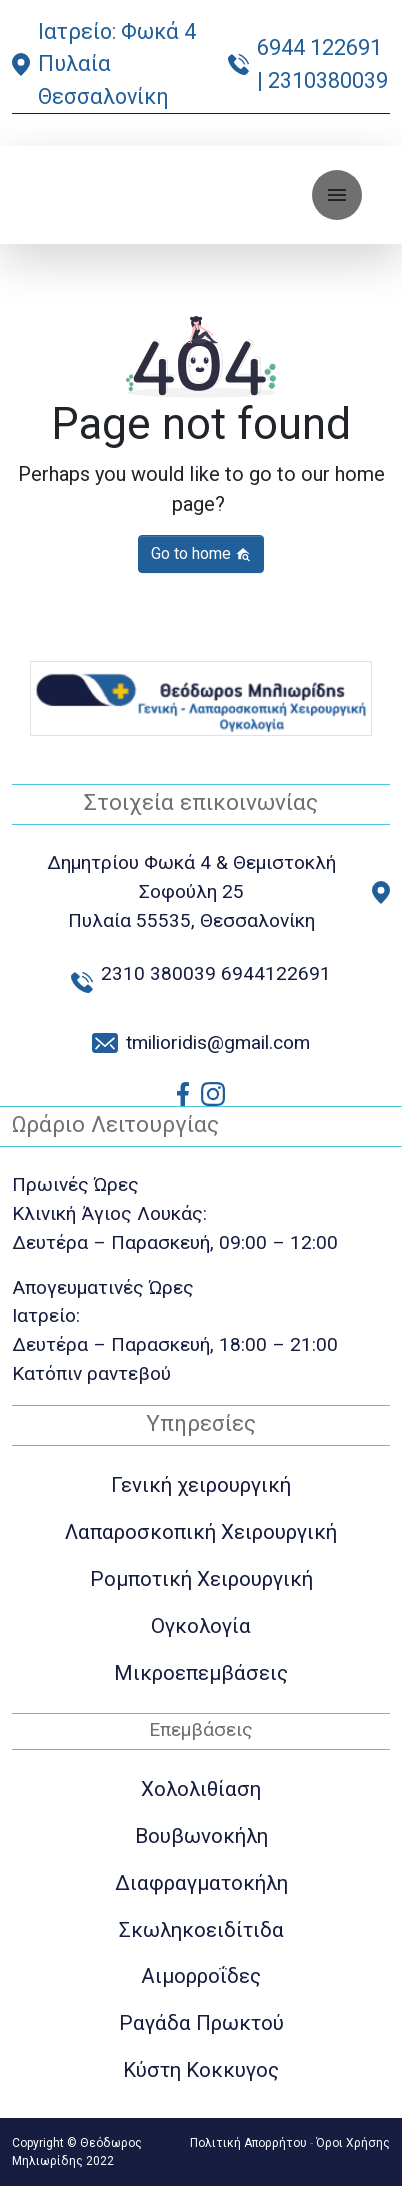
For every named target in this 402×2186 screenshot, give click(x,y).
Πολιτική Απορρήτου (248, 2143)
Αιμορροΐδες (201, 1976)
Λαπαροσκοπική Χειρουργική (201, 1532)
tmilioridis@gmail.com (218, 1042)
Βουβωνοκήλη (201, 1836)
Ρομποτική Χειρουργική (201, 1579)
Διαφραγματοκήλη (201, 1883)
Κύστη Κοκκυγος (201, 2070)
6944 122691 (319, 47)
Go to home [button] (201, 553)
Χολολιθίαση (201, 1789)
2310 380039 (158, 973)
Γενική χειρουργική (201, 1485)
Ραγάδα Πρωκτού (201, 2023)
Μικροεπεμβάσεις (201, 1673)
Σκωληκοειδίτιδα (201, 1930)
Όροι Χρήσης (353, 2143)
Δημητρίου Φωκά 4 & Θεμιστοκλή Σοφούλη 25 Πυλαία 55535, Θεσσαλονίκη (191, 891)
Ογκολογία (201, 1626)
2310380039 (328, 80)
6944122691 (276, 973)
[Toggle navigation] (337, 195)
